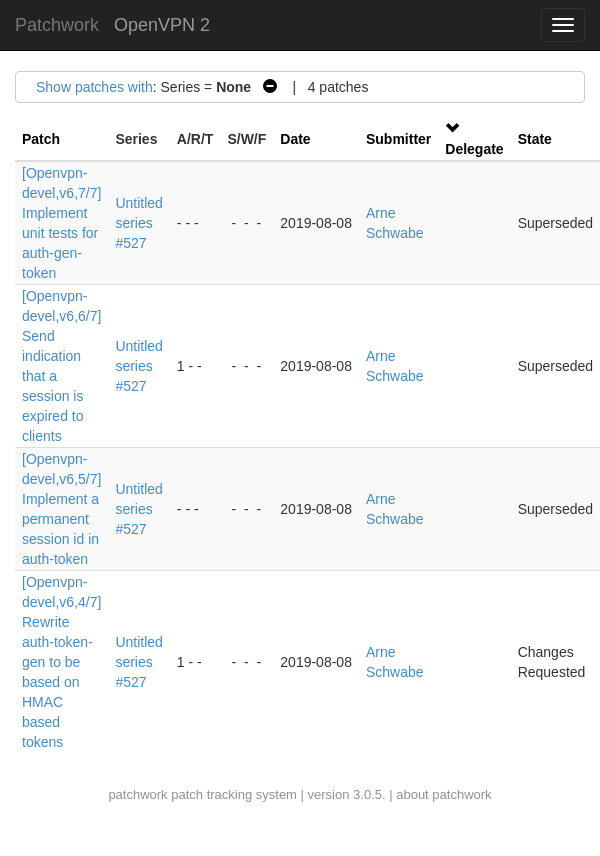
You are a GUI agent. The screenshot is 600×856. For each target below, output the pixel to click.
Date (295, 139)
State (535, 139)
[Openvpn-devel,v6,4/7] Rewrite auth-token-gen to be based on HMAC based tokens (61, 662)
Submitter (398, 139)
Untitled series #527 (138, 223)
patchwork (137, 794)
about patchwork (443, 794)
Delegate (474, 149)
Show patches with (94, 87)
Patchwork (57, 25)
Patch (41, 139)
